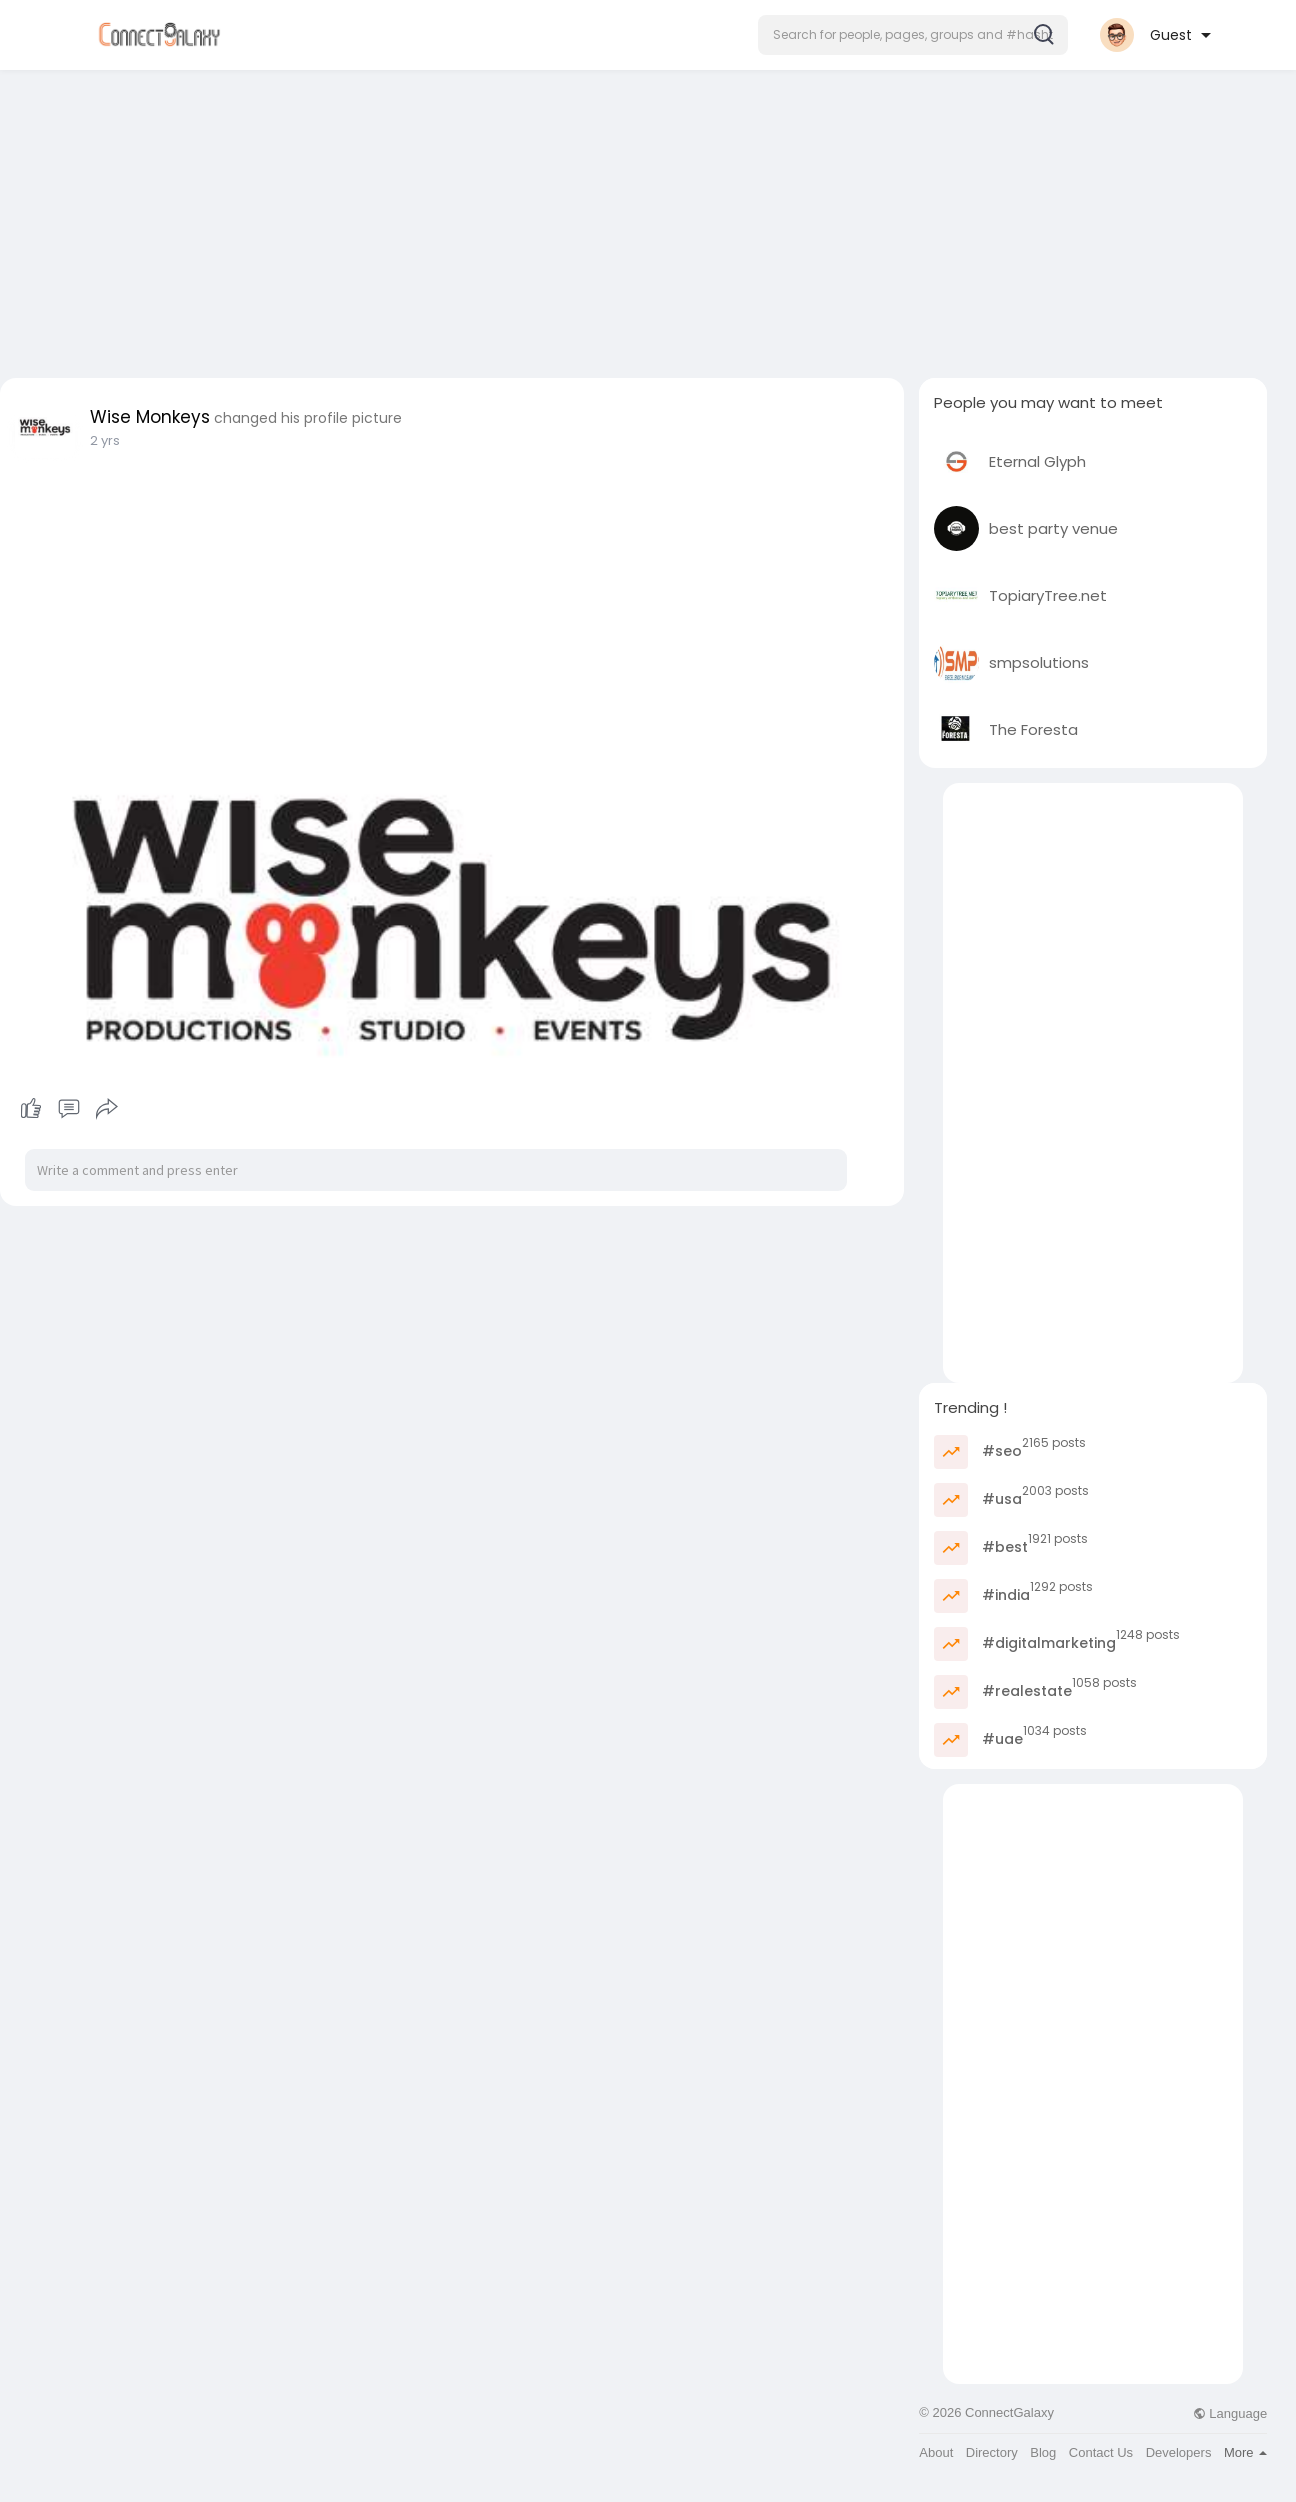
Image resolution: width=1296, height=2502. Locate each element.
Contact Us (1101, 2452)
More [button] (1245, 2452)
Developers (1179, 2452)
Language (1230, 2413)
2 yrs (105, 440)
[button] (913, 35)
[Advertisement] (648, 218)
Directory (992, 2452)
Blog (1043, 2452)
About (936, 2452)
